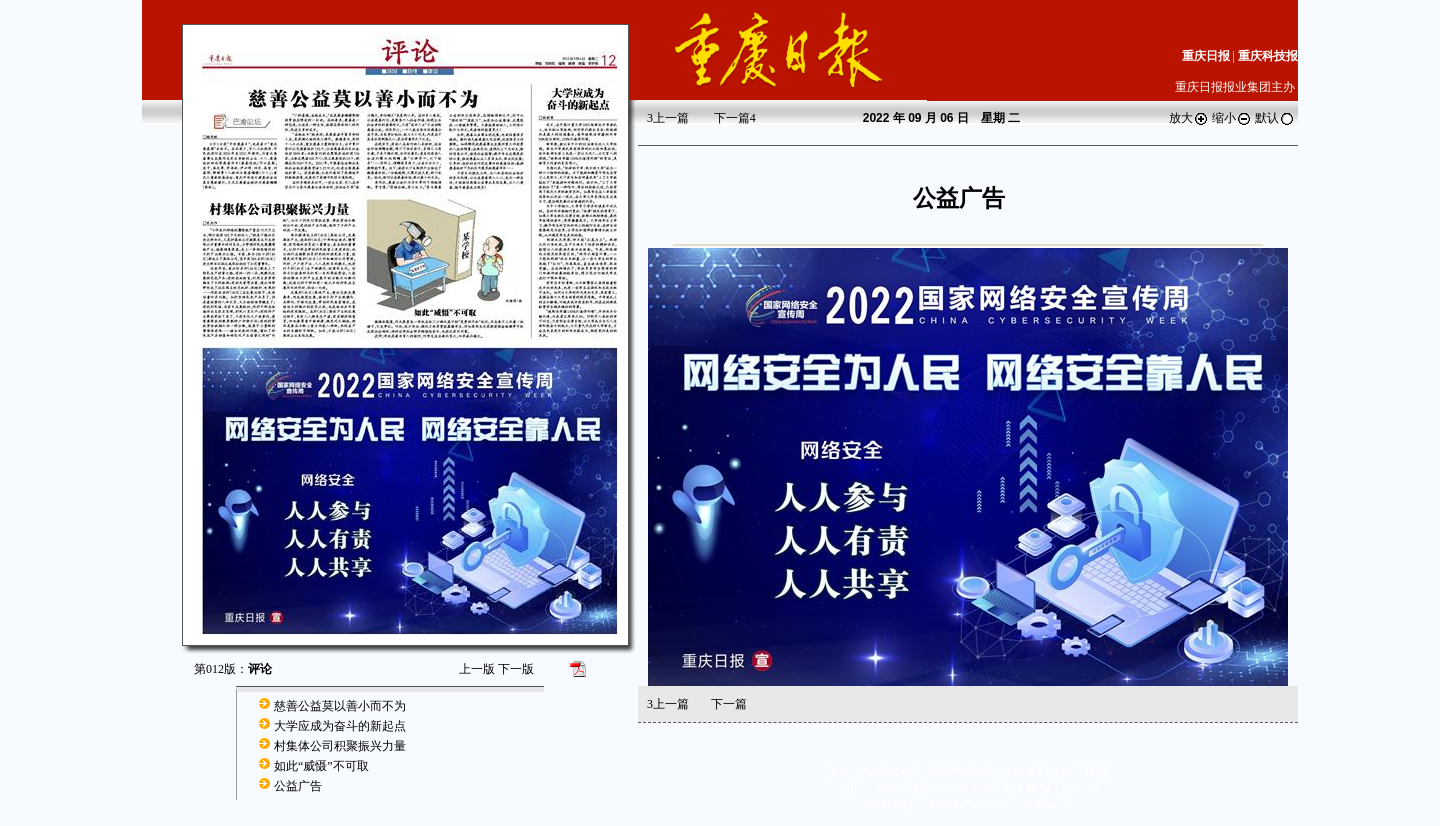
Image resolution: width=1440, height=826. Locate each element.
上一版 (477, 669)
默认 (1275, 118)
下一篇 (735, 118)
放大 (1189, 118)
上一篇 (668, 118)
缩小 (1232, 118)
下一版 (516, 669)
